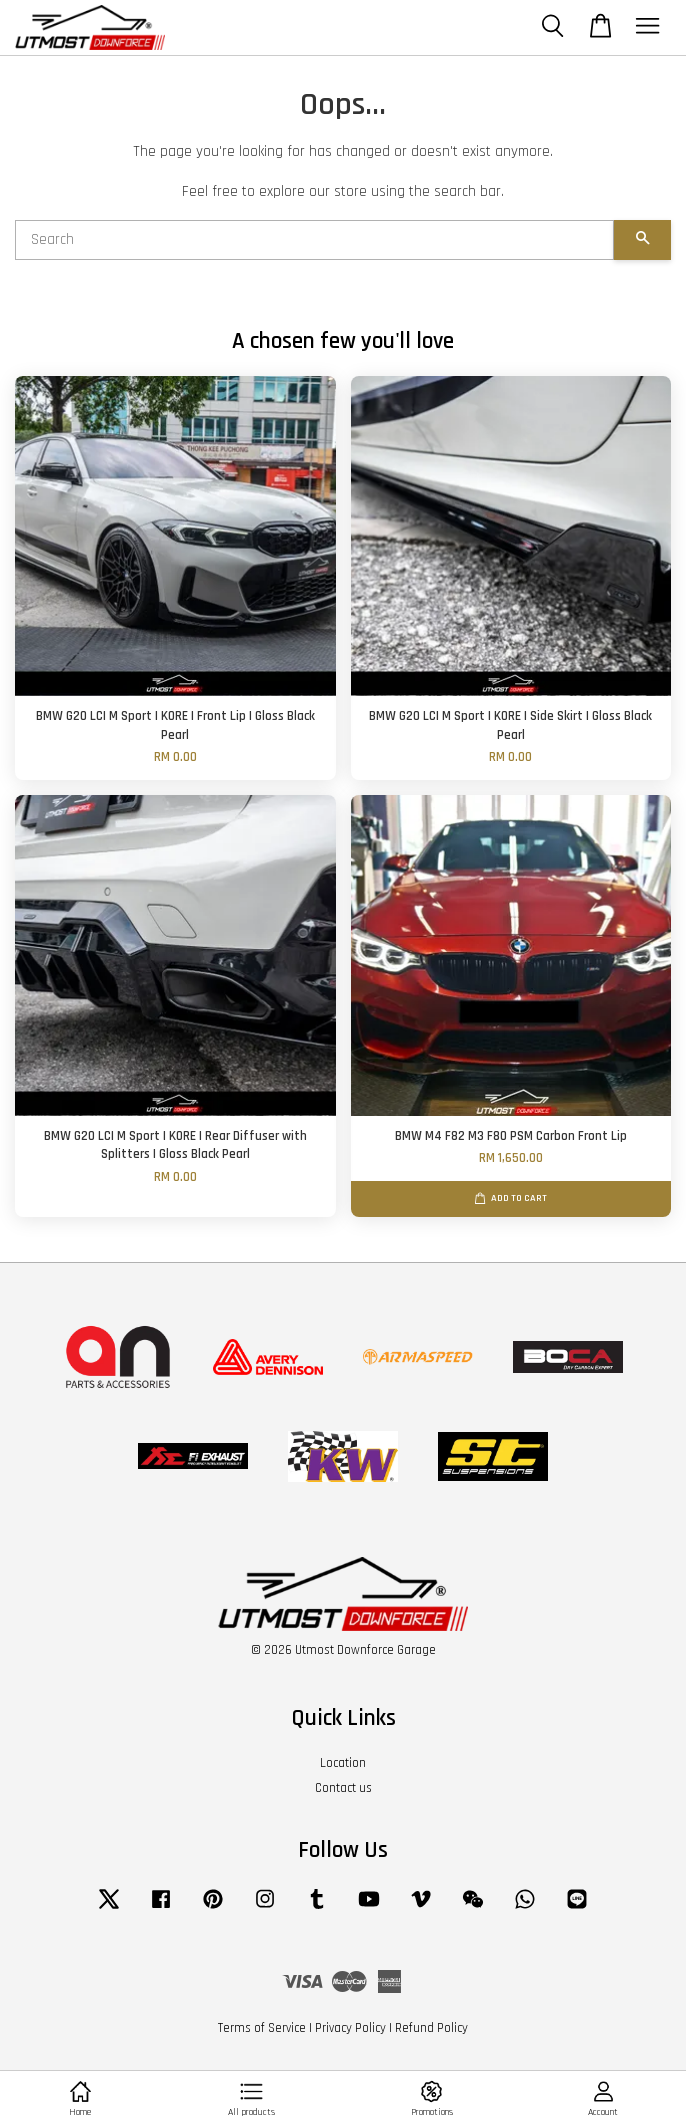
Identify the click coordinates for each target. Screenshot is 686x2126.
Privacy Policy (350, 2028)
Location (343, 1763)
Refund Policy (431, 2028)
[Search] (314, 240)
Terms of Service (262, 2028)
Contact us (343, 1788)
